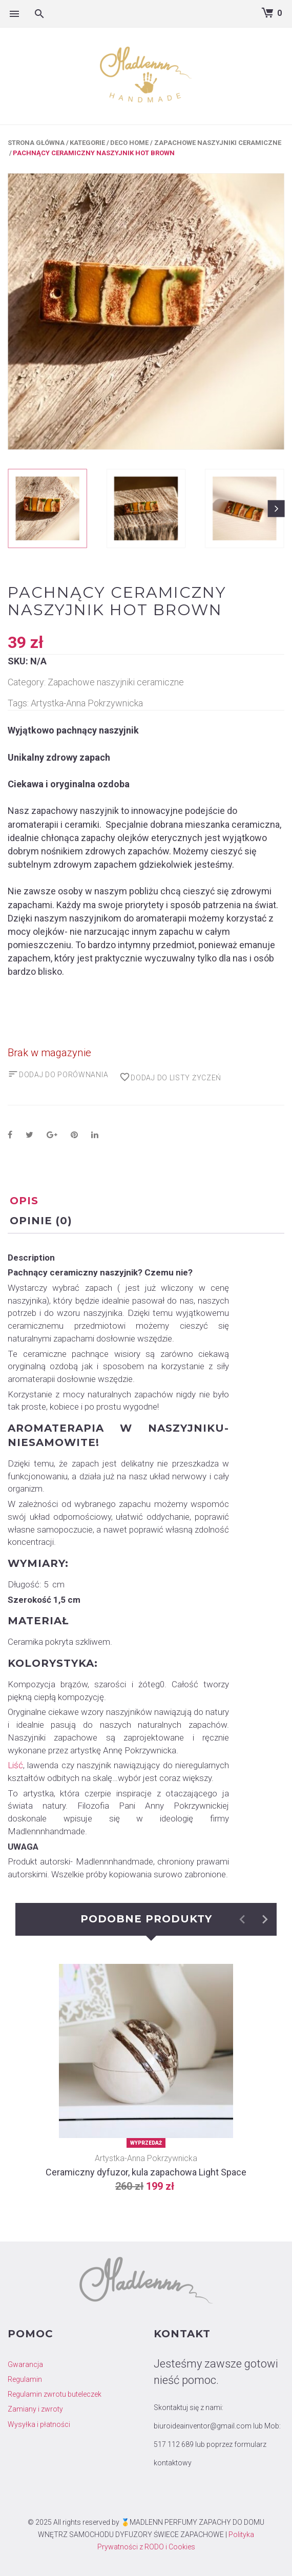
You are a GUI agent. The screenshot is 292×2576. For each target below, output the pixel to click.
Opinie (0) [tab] (41, 1220)
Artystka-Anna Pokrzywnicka (87, 703)
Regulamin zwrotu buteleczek (54, 2394)
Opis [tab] (24, 1201)
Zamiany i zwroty (35, 2409)
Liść (15, 1765)
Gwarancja (25, 2364)
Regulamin (25, 2379)
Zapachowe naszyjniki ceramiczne (217, 142)
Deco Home (129, 142)
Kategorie (87, 142)
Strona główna (36, 142)
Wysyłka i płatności (39, 2424)
